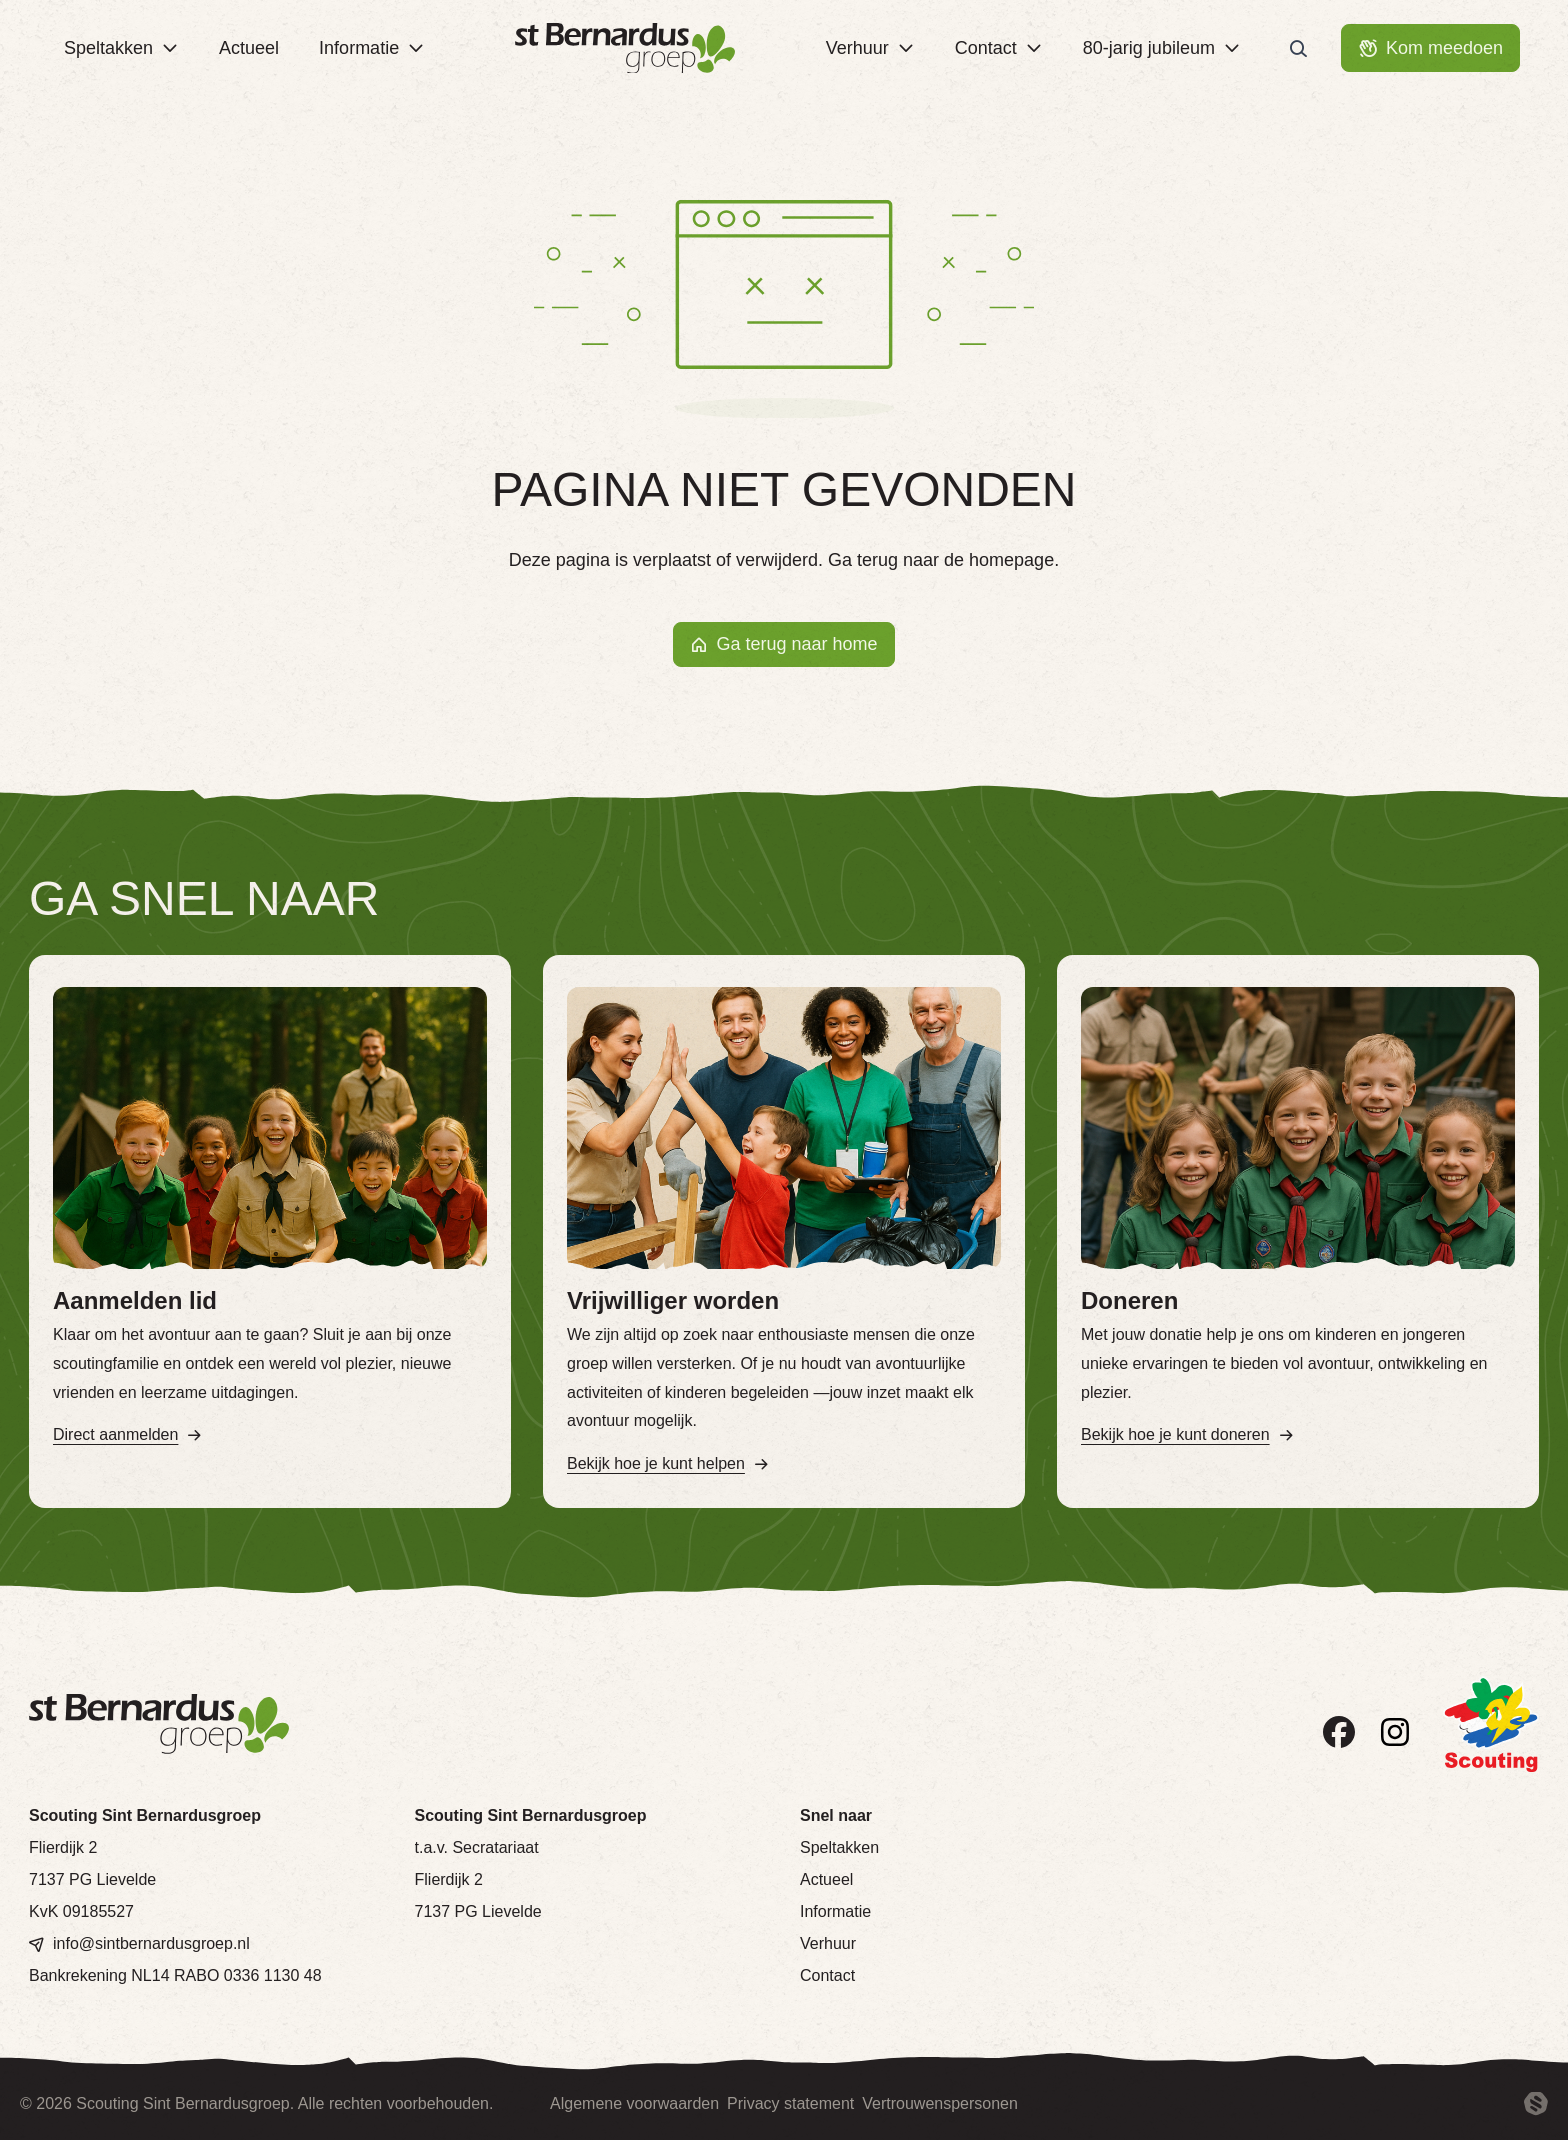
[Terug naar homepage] (625, 48)
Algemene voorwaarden (634, 2103)
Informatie (835, 1911)
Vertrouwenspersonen (940, 2103)
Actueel (826, 1879)
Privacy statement (790, 2103)
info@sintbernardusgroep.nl (151, 1943)
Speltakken (839, 1847)
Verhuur (828, 1943)
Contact (827, 1975)
